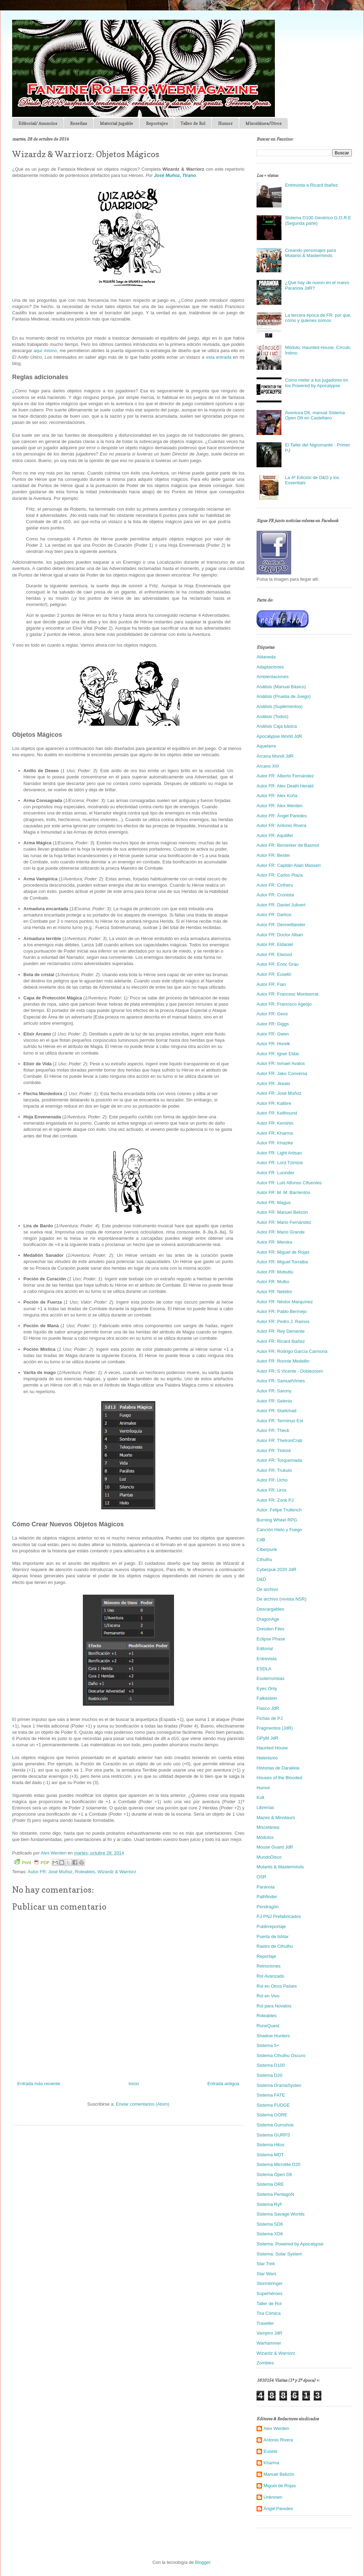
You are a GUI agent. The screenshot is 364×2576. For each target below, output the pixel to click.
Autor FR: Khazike (275, 1142)
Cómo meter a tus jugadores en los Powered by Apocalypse (316, 382)
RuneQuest (268, 2025)
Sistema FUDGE (273, 2105)
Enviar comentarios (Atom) (142, 2104)
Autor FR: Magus (274, 1202)
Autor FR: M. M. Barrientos (283, 1192)
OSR (261, 1876)
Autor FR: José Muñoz (50, 1871)
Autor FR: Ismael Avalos (281, 1063)
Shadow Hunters (273, 2035)
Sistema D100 (271, 2065)
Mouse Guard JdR (275, 1847)
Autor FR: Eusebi (274, 974)
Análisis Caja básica (277, 726)
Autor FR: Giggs (273, 1023)
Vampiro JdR (269, 2333)
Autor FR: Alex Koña (277, 795)
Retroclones (268, 1966)
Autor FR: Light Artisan (279, 1152)
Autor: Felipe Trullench (279, 1509)
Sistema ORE (270, 2184)
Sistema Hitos (270, 2144)
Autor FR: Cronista (275, 894)
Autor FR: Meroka (274, 1242)
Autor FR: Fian (271, 984)
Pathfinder (267, 1896)
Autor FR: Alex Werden (280, 805)
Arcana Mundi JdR (275, 756)
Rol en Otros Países (277, 1986)
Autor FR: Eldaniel (275, 944)
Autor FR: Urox (272, 1490)
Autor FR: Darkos (274, 914)
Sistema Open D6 (274, 2174)
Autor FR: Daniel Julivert (281, 904)
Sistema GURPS (273, 2135)
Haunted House (272, 1747)
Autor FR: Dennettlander (281, 924)
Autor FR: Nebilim (274, 1291)
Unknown (272, 2497)
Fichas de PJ (270, 1718)
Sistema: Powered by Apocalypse (290, 2243)
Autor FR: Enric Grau (277, 964)
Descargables (270, 1609)
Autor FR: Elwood (274, 954)
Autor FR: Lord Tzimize (280, 1162)
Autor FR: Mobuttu (275, 1271)
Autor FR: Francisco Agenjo (284, 1004)
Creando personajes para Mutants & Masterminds (310, 253)
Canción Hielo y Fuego (279, 1529)
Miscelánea (268, 1827)
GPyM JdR (267, 1738)
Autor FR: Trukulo (274, 1470)
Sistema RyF (269, 2204)
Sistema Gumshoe (275, 2124)
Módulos (265, 1837)
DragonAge (268, 1619)
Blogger (202, 2562)
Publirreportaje (271, 1926)
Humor (225, 123)
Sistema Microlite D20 (278, 2164)
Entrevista (267, 1658)
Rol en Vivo (268, 1995)
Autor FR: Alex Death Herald (285, 785)
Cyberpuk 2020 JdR (276, 1569)
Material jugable (116, 123)
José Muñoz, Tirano (175, 175)
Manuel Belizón (278, 2474)
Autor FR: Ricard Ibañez (281, 1341)
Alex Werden (276, 2428)
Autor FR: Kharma (275, 1133)
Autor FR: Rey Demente (281, 1331)
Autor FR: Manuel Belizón (282, 1212)
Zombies (265, 2362)
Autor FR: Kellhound (277, 1113)
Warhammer (269, 2343)
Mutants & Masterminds (280, 1866)
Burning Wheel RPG (277, 1519)
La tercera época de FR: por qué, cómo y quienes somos (318, 318)
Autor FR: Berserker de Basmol (288, 845)
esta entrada (218, 357)
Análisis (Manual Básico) (281, 686)
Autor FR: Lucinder (275, 1172)
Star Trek (266, 2263)
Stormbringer (270, 2283)
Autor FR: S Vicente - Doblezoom (290, 1371)
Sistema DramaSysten (279, 2085)
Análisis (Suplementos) (280, 706)
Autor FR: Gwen (273, 1034)
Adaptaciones (270, 666)
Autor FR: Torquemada (279, 1460)
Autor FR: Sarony (274, 1390)
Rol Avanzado (270, 1976)
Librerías (265, 1807)
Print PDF (32, 1862)
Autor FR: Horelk (273, 1043)
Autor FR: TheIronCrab (279, 1440)
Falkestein (267, 1698)
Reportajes (157, 123)
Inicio (134, 2083)
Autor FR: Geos (272, 1013)
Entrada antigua (223, 2083)
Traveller (265, 2323)
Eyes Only (267, 1688)
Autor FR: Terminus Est (280, 1420)
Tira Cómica (269, 2313)
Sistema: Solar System (279, 2254)
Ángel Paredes (278, 2508)
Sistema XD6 (270, 2233)
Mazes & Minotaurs (276, 1817)
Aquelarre (266, 746)
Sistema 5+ (268, 2045)
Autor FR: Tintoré (274, 1450)
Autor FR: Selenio (274, 1401)
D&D (261, 1579)
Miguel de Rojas (279, 2485)
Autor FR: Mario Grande (281, 1232)
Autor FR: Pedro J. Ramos (283, 1321)
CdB (261, 1539)
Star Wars (266, 2273)
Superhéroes (269, 2293)
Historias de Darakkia (278, 1768)
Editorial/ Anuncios (37, 123)
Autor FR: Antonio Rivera (281, 825)
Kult (260, 1797)
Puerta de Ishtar (273, 1936)
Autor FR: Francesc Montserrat (287, 994)
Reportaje (266, 1956)
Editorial (265, 1648)
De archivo (267, 1589)
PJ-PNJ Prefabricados (279, 1916)
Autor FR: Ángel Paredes (282, 815)
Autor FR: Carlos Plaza (280, 875)
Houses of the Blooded (279, 1777)
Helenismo (267, 1757)
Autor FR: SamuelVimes (281, 1380)
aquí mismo (45, 350)
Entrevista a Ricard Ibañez (311, 185)
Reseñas (78, 123)
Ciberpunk (267, 1549)
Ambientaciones (273, 676)
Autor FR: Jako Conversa (282, 1073)
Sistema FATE (271, 2095)
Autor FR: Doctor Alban (280, 934)
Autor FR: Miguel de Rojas (283, 1252)
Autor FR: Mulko (273, 1281)
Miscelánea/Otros (263, 123)
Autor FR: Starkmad (276, 1410)
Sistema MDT (270, 2154)
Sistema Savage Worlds (281, 2214)
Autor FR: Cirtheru (275, 885)
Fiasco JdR (268, 1708)
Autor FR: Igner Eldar (278, 1053)
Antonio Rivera (278, 2439)
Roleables (85, 1871)
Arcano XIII (268, 766)
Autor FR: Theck (273, 1430)
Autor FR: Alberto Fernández (285, 775)
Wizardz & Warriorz (116, 1871)
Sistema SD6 (270, 2224)
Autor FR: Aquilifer (275, 835)
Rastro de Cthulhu (275, 1946)
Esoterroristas (270, 1678)
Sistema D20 (269, 2075)
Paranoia (266, 1887)
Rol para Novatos (274, 2005)
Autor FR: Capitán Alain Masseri (289, 865)
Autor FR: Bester (273, 855)
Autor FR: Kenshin (275, 1123)
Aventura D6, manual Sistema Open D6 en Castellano (315, 415)
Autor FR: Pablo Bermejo (282, 1311)
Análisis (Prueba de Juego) (284, 696)
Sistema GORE (272, 2114)
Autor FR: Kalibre (274, 1103)
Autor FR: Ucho (272, 1480)
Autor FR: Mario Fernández (284, 1222)
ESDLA (264, 1668)
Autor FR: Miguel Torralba (282, 1261)
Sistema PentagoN (275, 2194)
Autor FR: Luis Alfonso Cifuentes (289, 1182)
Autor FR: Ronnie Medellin (283, 1361)
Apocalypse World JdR (279, 736)
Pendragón (268, 1906)
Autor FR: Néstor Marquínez (285, 1301)
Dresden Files (270, 1628)
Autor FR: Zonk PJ (275, 1500)
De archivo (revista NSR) (281, 1599)
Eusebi (270, 2451)
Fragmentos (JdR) (275, 1728)
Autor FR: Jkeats (273, 1083)
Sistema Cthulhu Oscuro (281, 2055)
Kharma (271, 2462)
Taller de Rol (193, 123)
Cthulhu (264, 1559)
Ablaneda (266, 656)
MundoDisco (269, 1857)
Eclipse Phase (271, 1638)
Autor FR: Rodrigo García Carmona (292, 1351)
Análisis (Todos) (272, 716)
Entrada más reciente (38, 2083)
